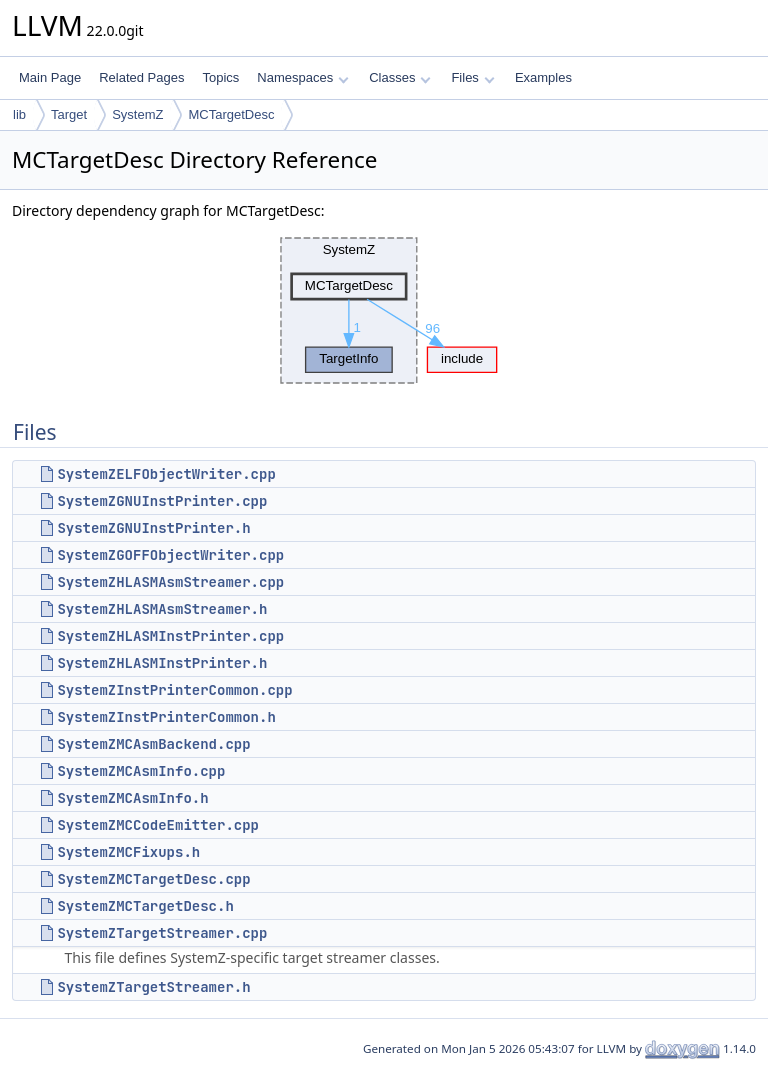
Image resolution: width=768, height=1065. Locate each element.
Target (69, 114)
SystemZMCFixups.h (128, 852)
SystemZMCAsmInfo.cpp (141, 771)
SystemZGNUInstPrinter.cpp (162, 501)
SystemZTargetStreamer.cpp (162, 933)
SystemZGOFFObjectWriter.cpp (170, 555)
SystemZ (137, 114)
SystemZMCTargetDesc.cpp (153, 879)
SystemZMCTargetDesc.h (145, 906)
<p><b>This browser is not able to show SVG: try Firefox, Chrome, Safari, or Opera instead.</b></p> (384, 311)
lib (19, 114)
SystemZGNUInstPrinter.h (153, 528)
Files (472, 77)
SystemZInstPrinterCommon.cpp (174, 690)
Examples (543, 77)
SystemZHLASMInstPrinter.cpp (170, 636)
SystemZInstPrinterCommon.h (166, 717)
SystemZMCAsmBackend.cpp (153, 744)
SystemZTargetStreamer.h (153, 987)
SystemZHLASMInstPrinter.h (162, 663)
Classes (400, 77)
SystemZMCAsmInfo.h (132, 798)
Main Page (50, 77)
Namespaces (302, 77)
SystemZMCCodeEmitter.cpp (158, 825)
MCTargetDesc (231, 114)
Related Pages (141, 77)
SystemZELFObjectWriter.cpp (166, 474)
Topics (220, 77)
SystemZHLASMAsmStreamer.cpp (170, 582)
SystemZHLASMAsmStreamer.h (162, 609)
